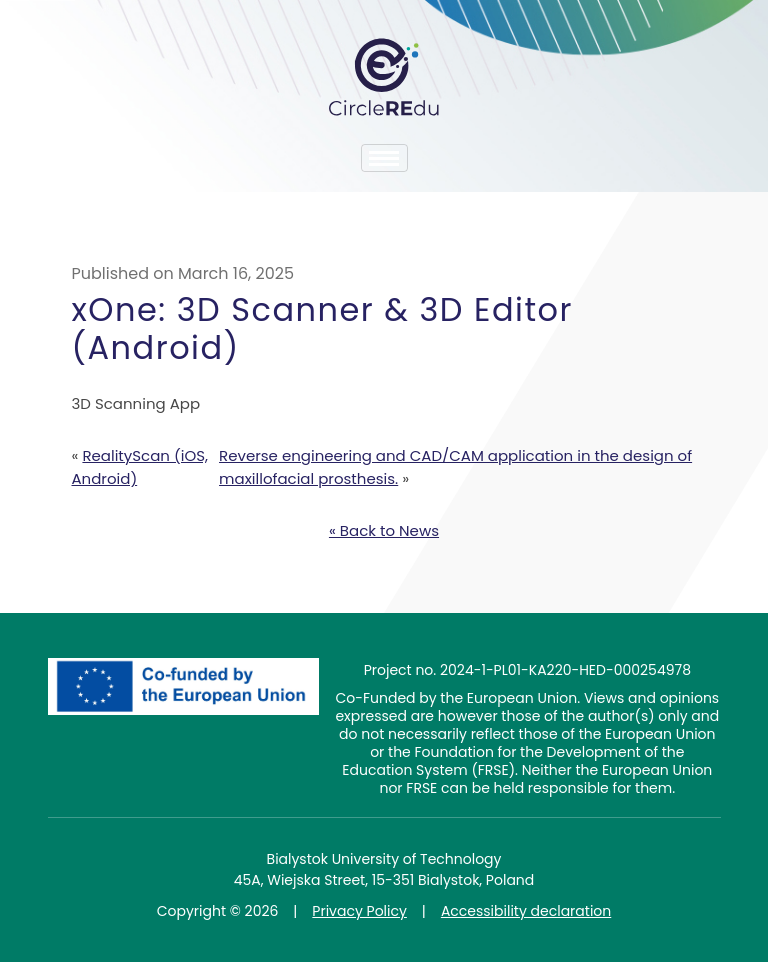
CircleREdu (384, 77)
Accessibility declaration (526, 911)
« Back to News (384, 530)
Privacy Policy (359, 911)
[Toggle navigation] (384, 158)
